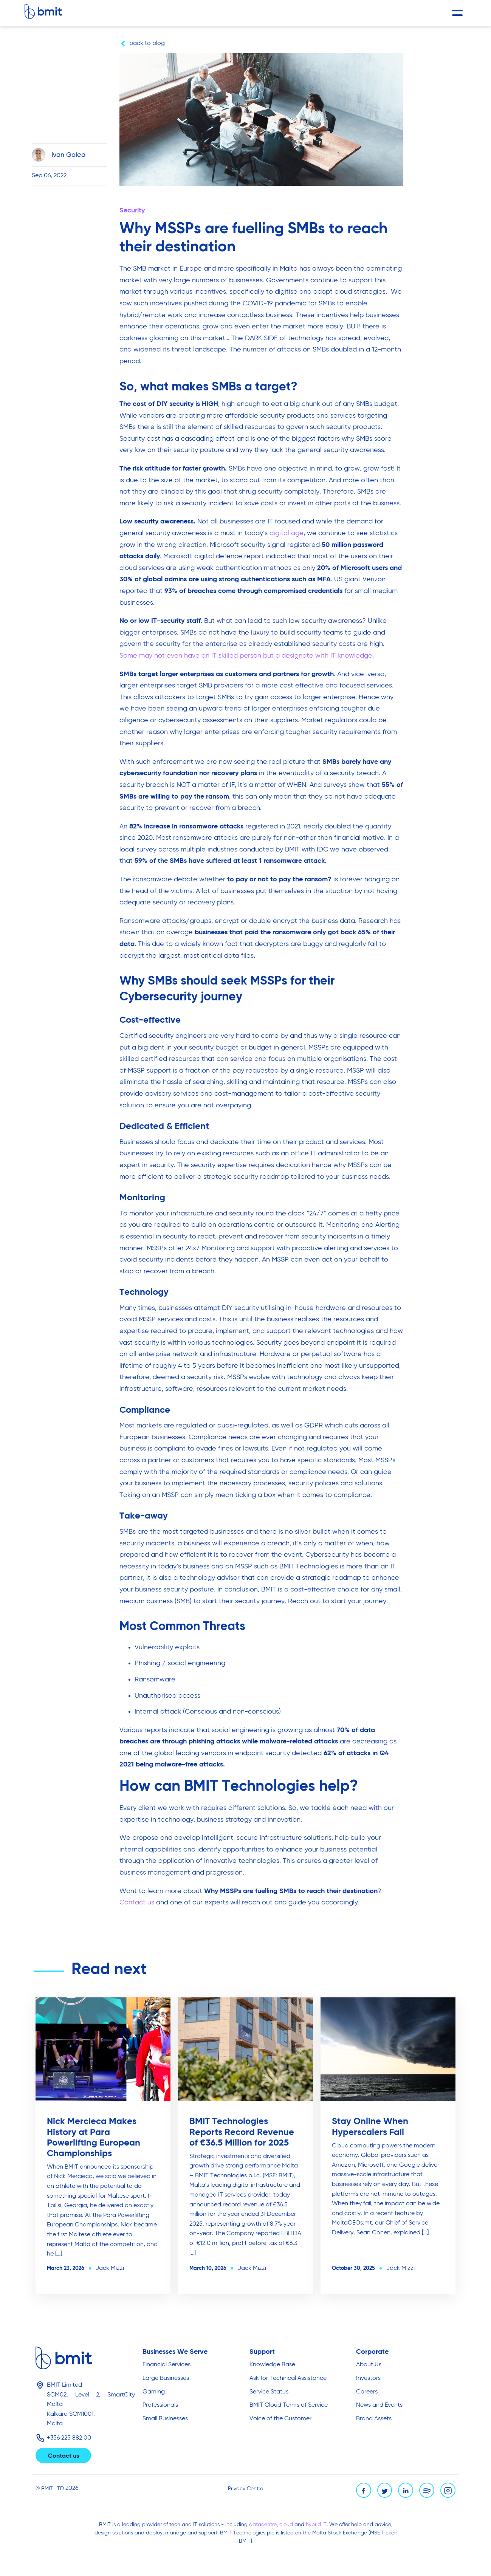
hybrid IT (316, 2524)
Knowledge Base (272, 2365)
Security (132, 210)
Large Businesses (165, 2378)
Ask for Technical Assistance (288, 2378)
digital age (287, 533)
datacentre (263, 2524)
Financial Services (166, 2365)
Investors (368, 2378)
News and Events (379, 2405)
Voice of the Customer (280, 2419)
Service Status (268, 2392)
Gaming (153, 2392)
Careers (367, 2392)
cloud (286, 2524)
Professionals (160, 2405)
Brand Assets (374, 2419)
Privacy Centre (245, 2488)
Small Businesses (165, 2419)
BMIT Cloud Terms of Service (288, 2405)
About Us (368, 2365)
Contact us (136, 1902)
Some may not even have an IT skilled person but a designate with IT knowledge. (246, 655)
